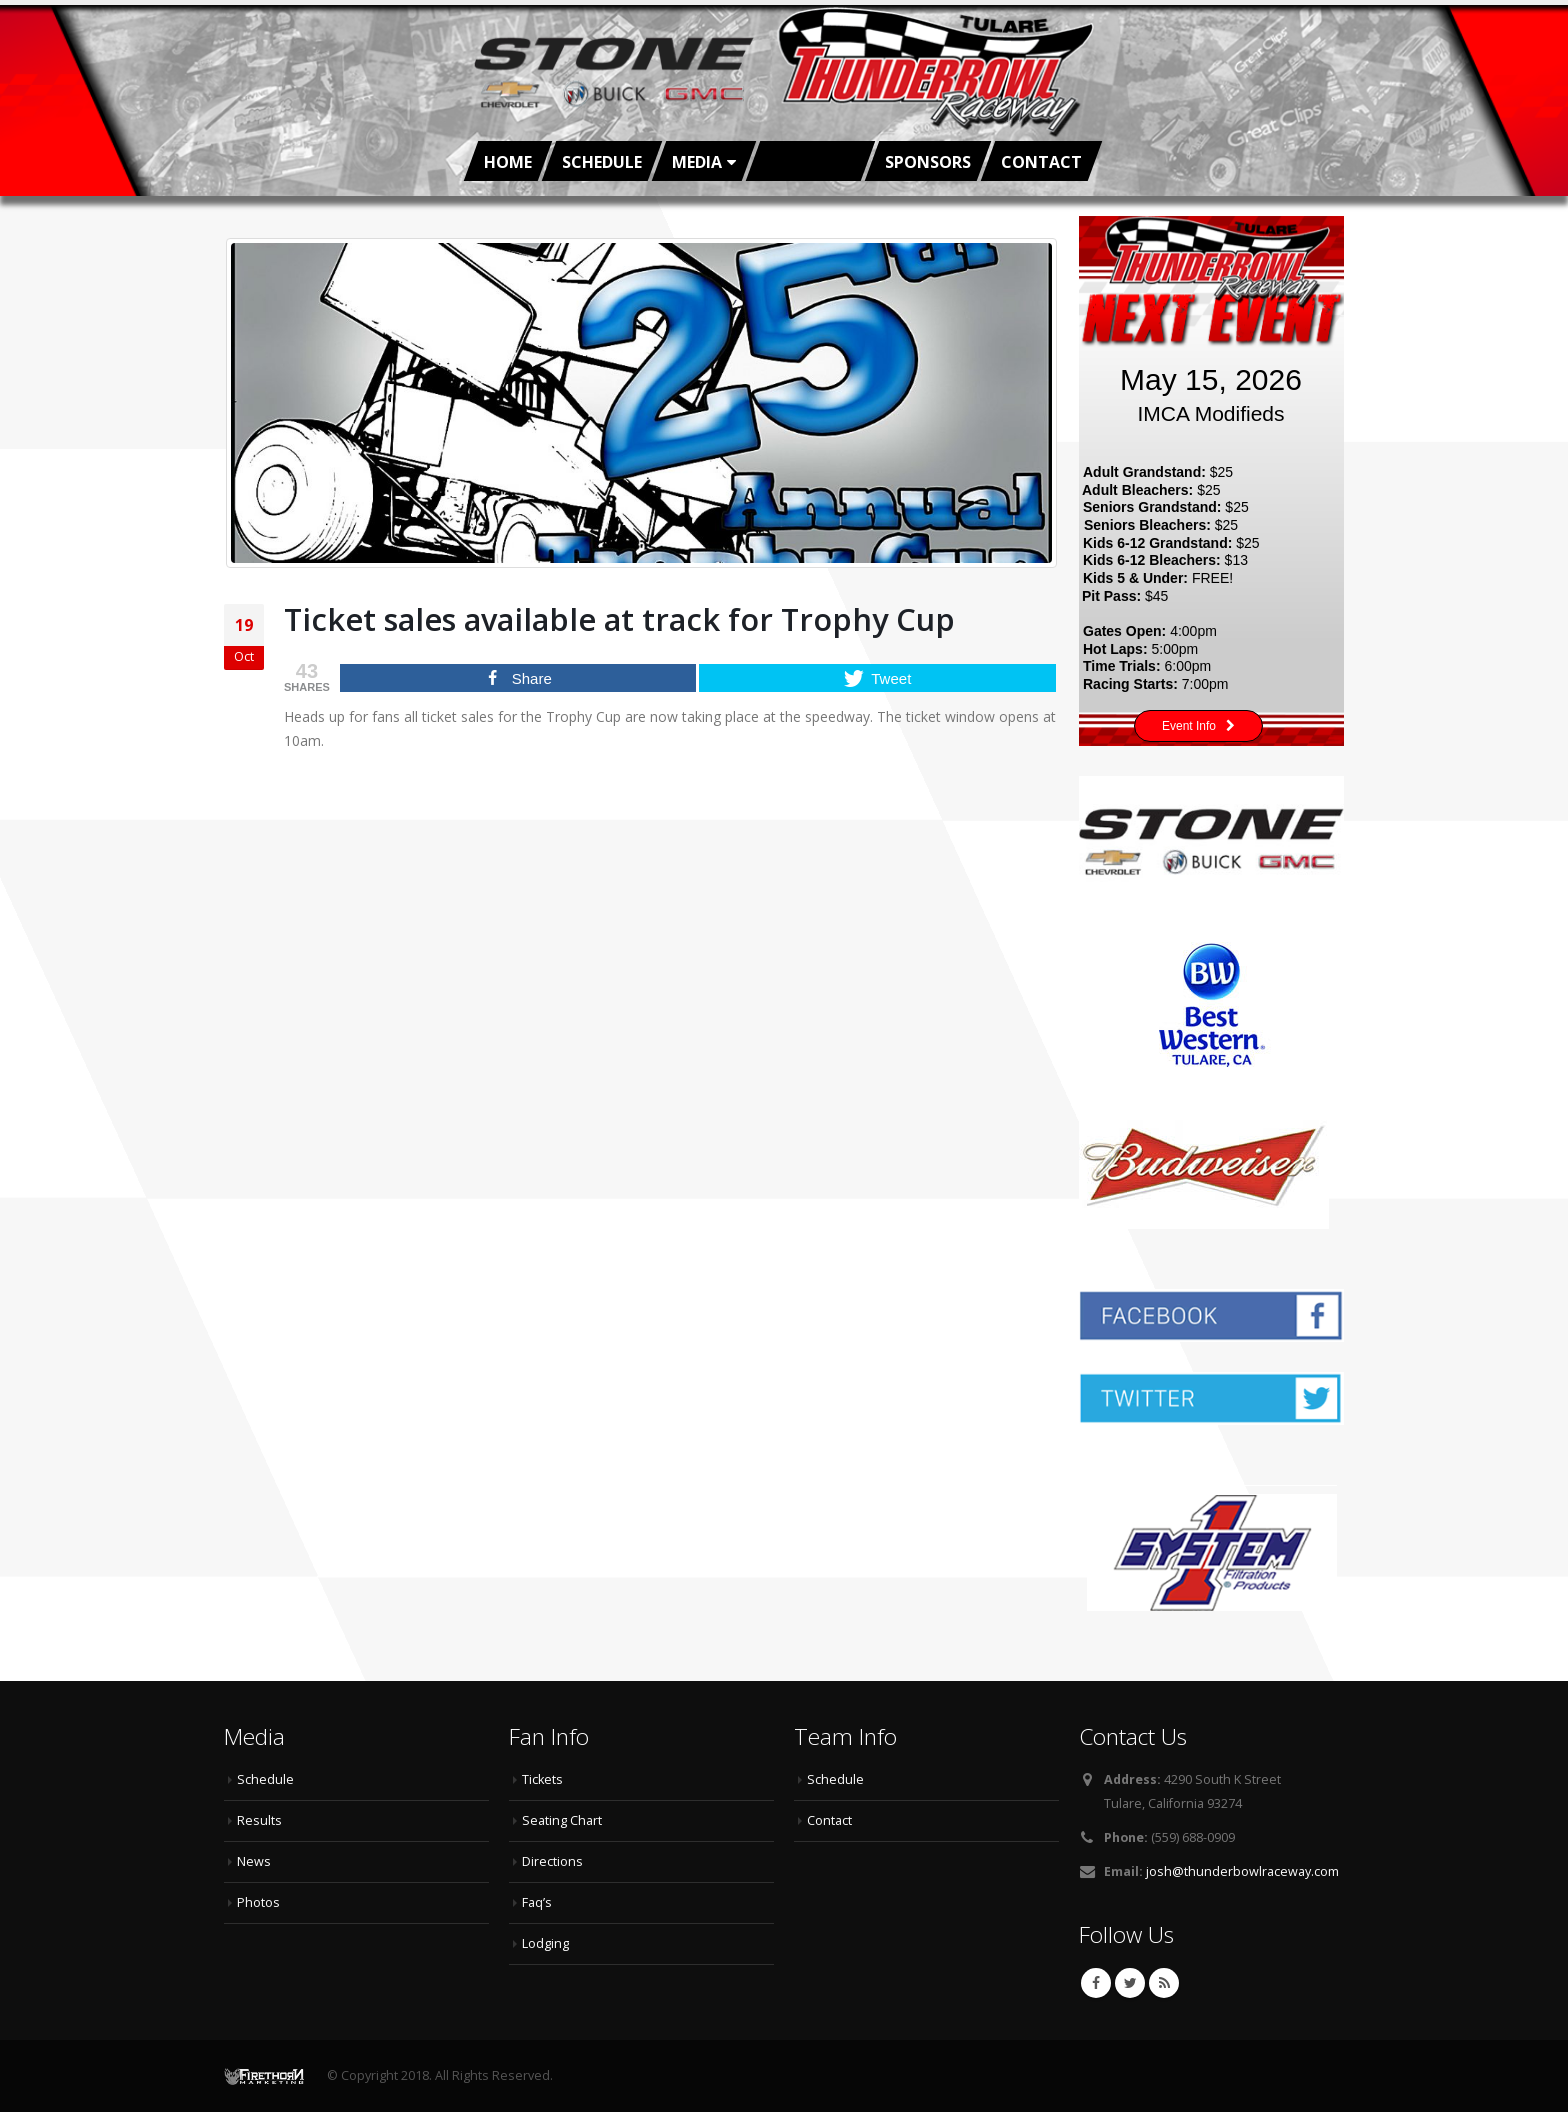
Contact (1041, 162)
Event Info (1198, 727)
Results (259, 1820)
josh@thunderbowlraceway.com (1242, 1871)
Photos (258, 1902)
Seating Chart (562, 1820)
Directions (552, 1861)
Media (697, 162)
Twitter (1130, 1983)
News (254, 1861)
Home (508, 162)
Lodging (545, 1943)
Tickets (542, 1779)
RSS (1164, 1983)
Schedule (602, 162)
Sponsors (928, 162)
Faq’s (537, 1902)
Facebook (1096, 1983)
